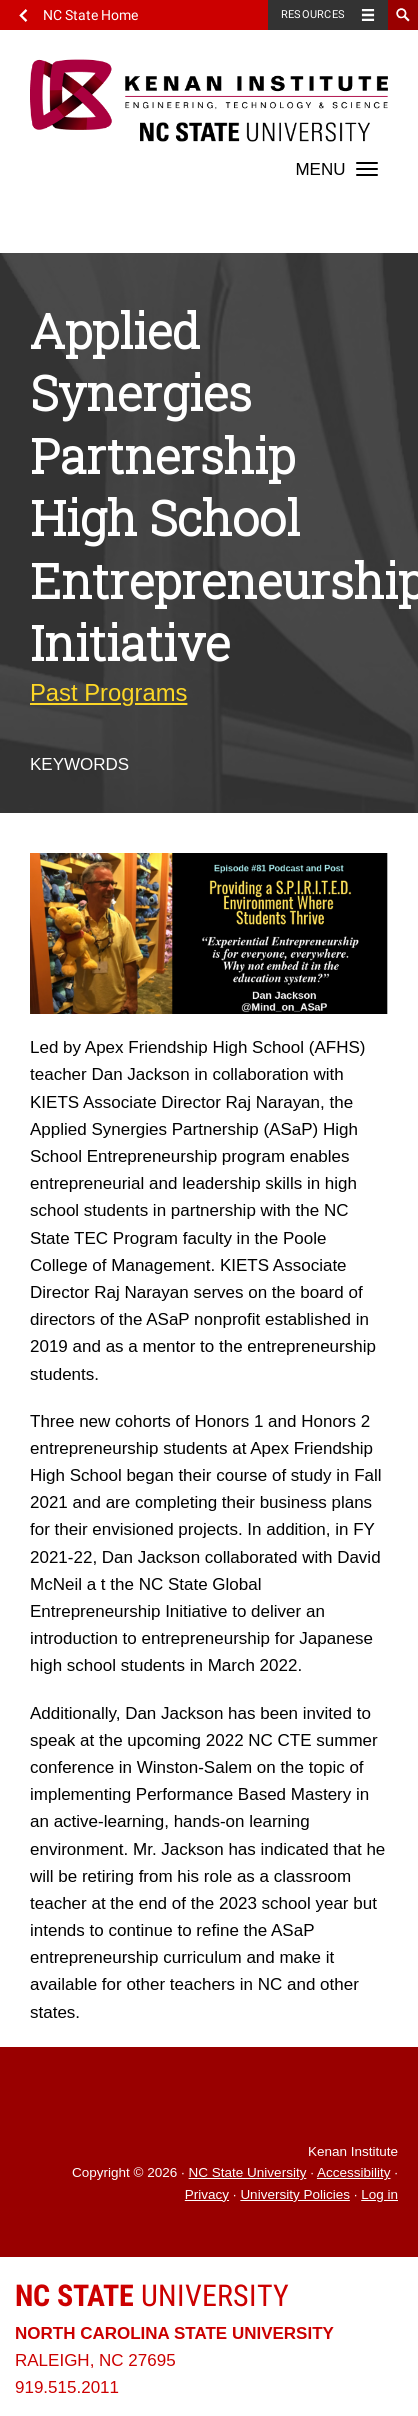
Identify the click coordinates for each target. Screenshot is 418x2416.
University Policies (295, 2194)
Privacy (207, 2194)
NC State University (248, 2172)
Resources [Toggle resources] (313, 14)
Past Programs (108, 692)
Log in (379, 2194)
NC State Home (90, 15)
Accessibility (354, 2172)
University (152, 2295)
